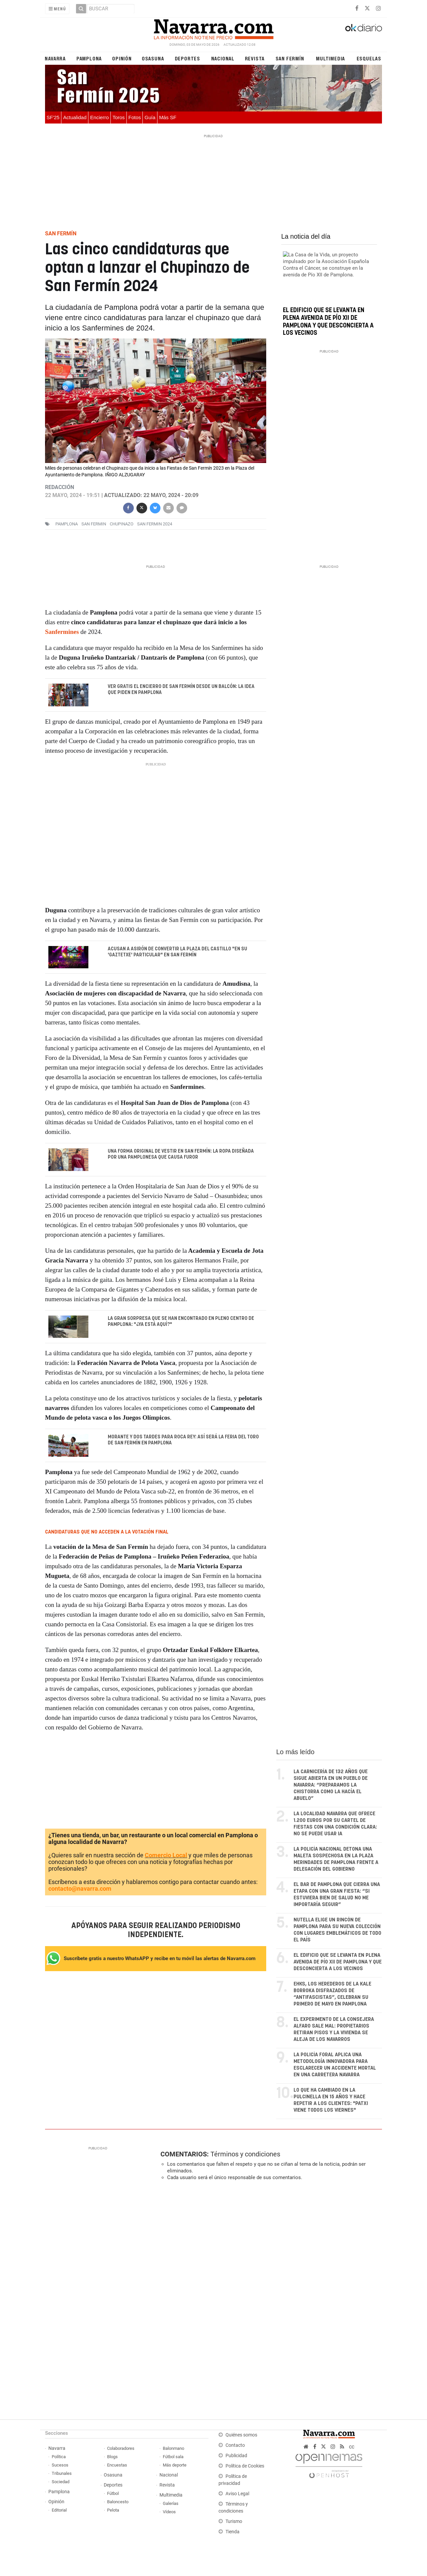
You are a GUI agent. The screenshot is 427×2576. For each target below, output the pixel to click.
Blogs (112, 2457)
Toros (118, 117)
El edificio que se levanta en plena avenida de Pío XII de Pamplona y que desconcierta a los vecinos (338, 1962)
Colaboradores (120, 2448)
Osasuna (153, 58)
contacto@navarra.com (79, 1889)
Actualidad (74, 117)
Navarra (55, 58)
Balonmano (173, 2448)
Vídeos (169, 2512)
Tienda (233, 2532)
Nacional (223, 58)
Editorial (59, 2510)
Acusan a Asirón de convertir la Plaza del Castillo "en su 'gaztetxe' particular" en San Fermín (177, 952)
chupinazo (121, 523)
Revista (255, 58)
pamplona (66, 523)
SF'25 (53, 117)
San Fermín (290, 58)
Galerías (170, 2504)
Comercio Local (166, 1855)
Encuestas (117, 2465)
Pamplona (89, 58)
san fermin (93, 523)
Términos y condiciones (245, 2155)
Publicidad (236, 2456)
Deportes (187, 58)
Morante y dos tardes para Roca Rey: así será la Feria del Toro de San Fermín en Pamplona (183, 1440)
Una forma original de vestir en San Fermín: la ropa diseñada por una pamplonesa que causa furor (181, 1154)
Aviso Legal (237, 2494)
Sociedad (60, 2482)
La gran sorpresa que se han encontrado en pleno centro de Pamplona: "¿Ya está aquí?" (181, 1322)
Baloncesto (117, 2502)
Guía (149, 117)
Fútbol (113, 2494)
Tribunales (62, 2474)
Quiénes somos (241, 2435)
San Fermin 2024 (154, 523)
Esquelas (369, 58)
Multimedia (330, 58)
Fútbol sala (173, 2457)
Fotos (134, 117)
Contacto (235, 2446)
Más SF (167, 117)
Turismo (234, 2522)
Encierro (99, 117)
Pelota (113, 2510)
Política (59, 2457)
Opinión (122, 58)
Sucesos (60, 2465)
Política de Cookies (245, 2467)
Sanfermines (62, 631)
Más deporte (174, 2465)
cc (351, 2447)
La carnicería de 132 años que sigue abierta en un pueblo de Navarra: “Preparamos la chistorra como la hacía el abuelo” (331, 1786)
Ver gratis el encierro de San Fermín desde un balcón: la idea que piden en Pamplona (181, 689)
